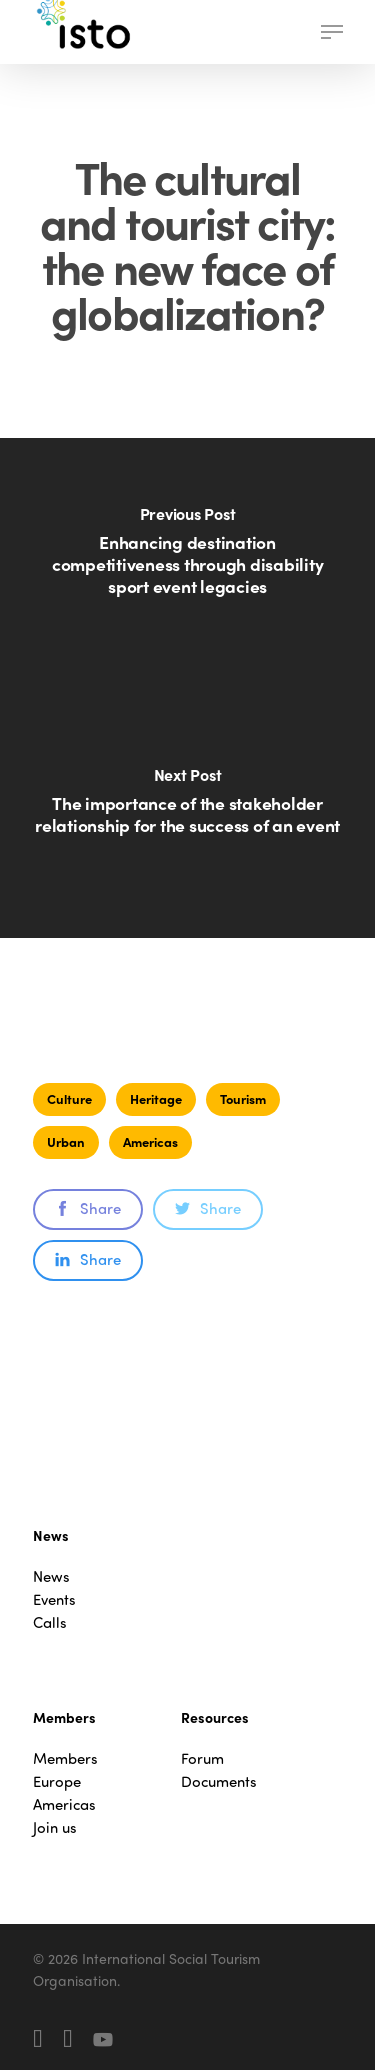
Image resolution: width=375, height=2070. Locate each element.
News (51, 1576)
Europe (57, 1781)
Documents (219, 1781)
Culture (69, 1098)
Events (54, 1599)
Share (88, 1208)
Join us (55, 1827)
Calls (50, 1622)
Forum (202, 1758)
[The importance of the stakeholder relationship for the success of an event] (187, 813)
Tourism (243, 1098)
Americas (150, 1141)
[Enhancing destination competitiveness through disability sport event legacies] (187, 563)
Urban (66, 1141)
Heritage (156, 1098)
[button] (332, 32)
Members (65, 1758)
